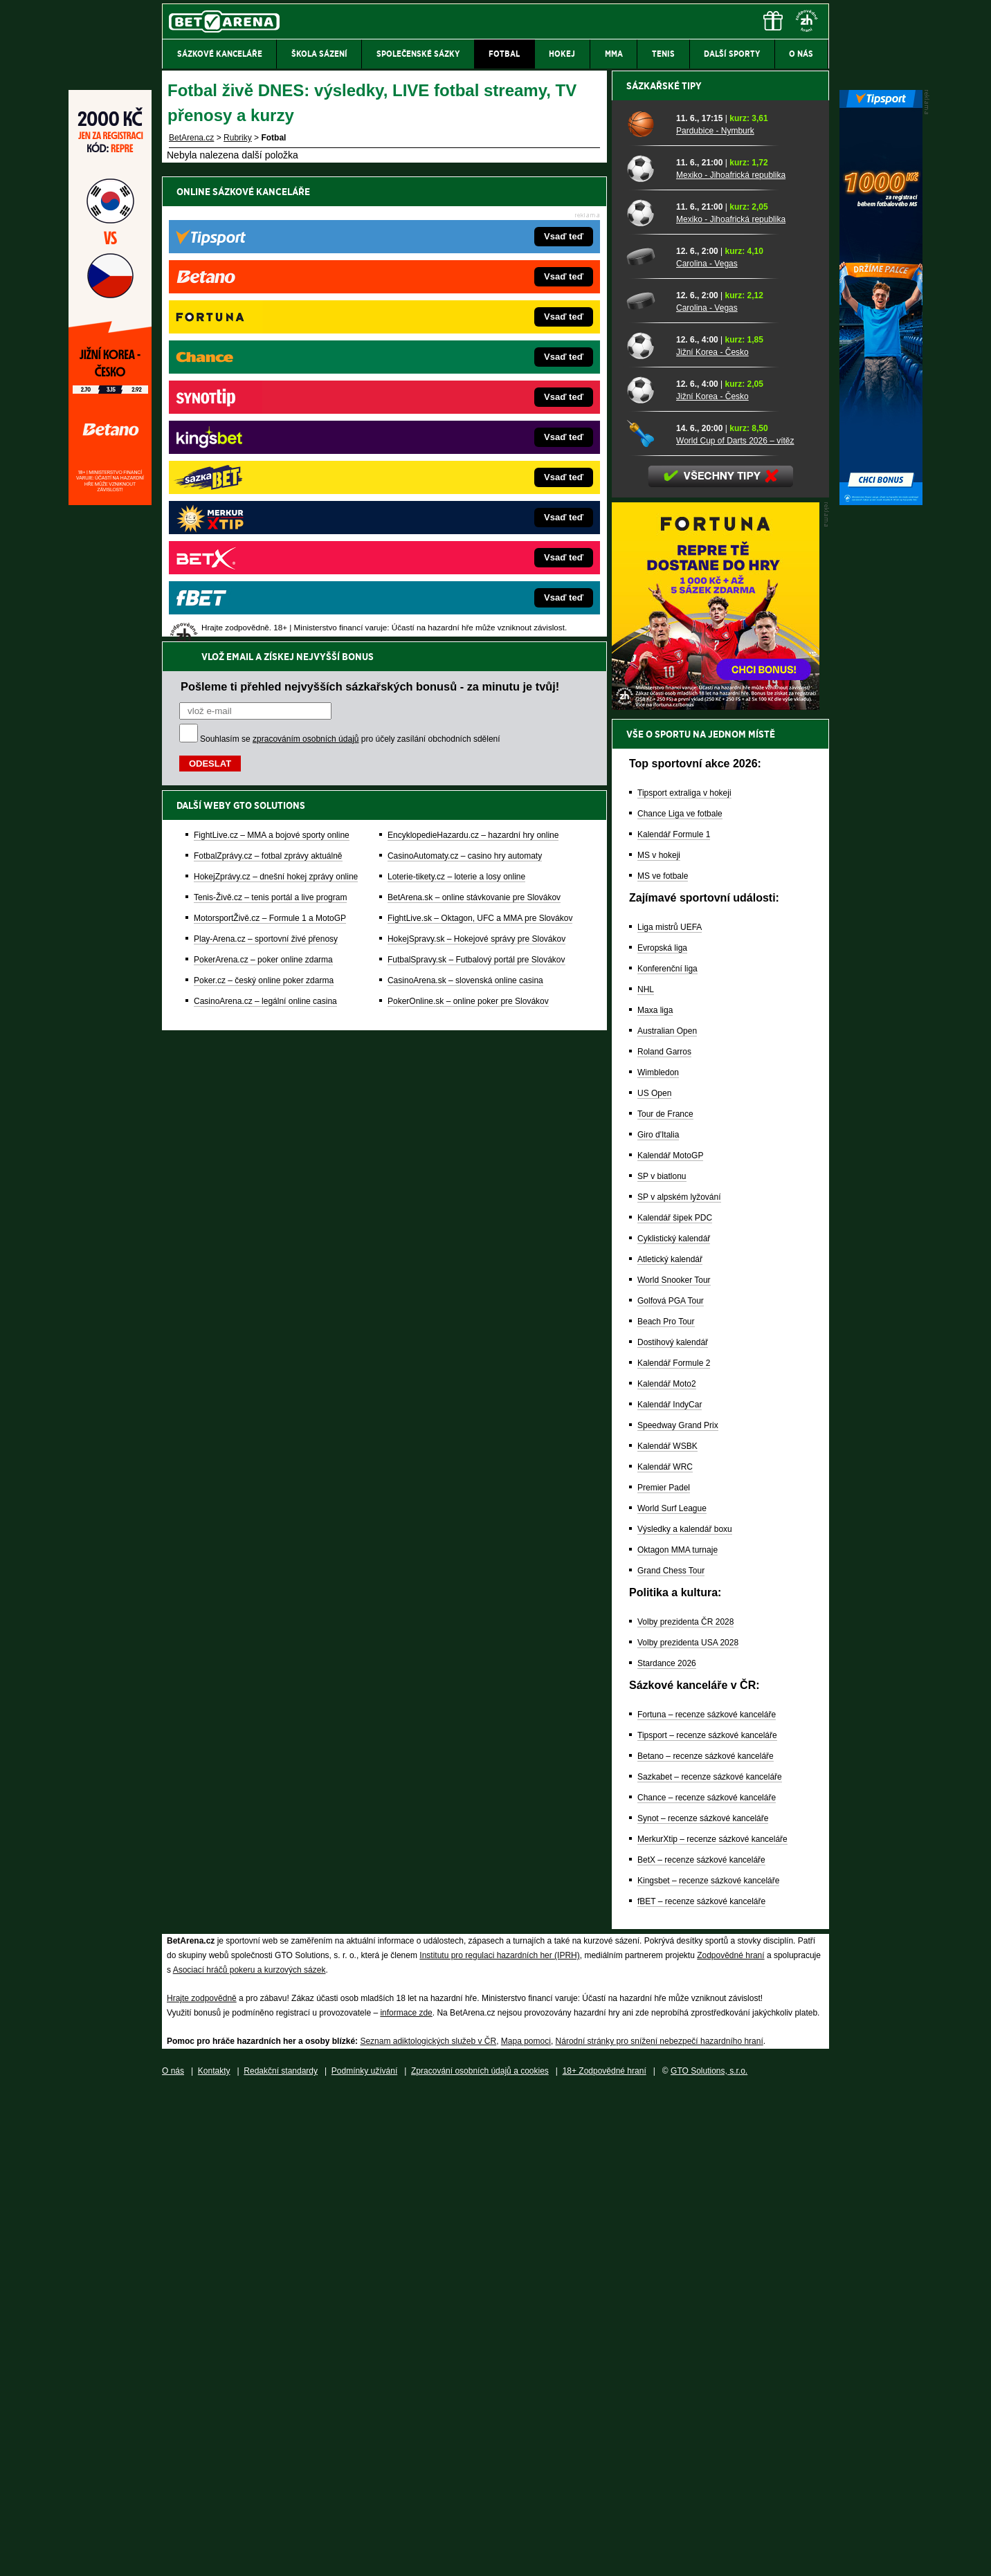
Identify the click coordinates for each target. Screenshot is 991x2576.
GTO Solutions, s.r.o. (709, 2554)
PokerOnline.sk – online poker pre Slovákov (468, 536)
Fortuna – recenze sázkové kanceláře (706, 2197)
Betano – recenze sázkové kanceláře (705, 2239)
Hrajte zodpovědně (202, 2481)
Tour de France (665, 1597)
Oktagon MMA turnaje (677, 2033)
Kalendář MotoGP (670, 1638)
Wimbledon (658, 1555)
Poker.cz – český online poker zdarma (264, 515)
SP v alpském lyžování (679, 1680)
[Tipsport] (880, 501)
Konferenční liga (667, 1451)
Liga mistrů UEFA (669, 1410)
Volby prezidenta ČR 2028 (685, 2105)
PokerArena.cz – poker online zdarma (263, 495)
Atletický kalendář (669, 1742)
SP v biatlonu (662, 1659)
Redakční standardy (281, 2554)
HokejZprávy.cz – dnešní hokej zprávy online (276, 412)
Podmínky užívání (364, 2554)
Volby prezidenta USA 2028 (687, 2125)
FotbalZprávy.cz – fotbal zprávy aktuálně (268, 391)
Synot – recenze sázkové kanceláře (702, 2301)
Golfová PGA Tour (670, 1784)
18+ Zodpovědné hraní (604, 2554)
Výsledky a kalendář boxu (684, 2012)
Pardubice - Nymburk (715, 614)
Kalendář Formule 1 (673, 1317)
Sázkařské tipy (664, 569)
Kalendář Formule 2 (673, 1846)
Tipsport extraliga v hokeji (684, 1276)
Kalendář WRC (665, 1950)
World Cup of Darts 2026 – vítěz (735, 924)
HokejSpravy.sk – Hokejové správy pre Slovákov (476, 474)
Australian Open (667, 1514)
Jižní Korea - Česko (712, 835)
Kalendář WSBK (667, 1929)
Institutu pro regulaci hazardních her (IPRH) (499, 2438)
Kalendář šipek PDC (674, 1701)
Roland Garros (664, 1535)
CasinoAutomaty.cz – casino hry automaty (465, 391)
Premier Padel (663, 1970)
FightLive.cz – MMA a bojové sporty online (271, 370)
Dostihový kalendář (672, 1825)
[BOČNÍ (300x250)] (715, 1189)
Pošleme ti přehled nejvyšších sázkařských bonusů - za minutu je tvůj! (370, 221)
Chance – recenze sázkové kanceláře (706, 2280)
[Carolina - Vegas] (646, 740)
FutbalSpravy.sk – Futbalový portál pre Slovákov (476, 495)
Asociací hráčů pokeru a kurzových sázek (249, 2453)
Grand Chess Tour (670, 2053)
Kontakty (214, 2554)
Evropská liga (662, 1431)
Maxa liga (655, 1493)
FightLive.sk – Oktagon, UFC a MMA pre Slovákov (480, 453)
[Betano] (110, 501)
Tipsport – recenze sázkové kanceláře (707, 2218)
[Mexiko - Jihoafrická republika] (646, 651)
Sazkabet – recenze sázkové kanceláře (709, 2260)
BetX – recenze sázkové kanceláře (701, 2343)
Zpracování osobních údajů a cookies (480, 2554)
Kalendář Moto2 (666, 1867)
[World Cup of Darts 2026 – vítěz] (646, 917)
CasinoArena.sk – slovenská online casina (465, 515)
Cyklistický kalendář (673, 1721)
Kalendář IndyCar (669, 1887)
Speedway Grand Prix (677, 1908)
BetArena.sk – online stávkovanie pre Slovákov (474, 432)
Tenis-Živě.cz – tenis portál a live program (270, 432)
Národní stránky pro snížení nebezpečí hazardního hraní (659, 2524)
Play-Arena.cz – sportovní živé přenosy (266, 474)
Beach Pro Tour (666, 1804)
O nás (173, 2554)
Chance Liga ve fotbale (679, 1296)
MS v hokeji (658, 1338)
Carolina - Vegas (707, 746)
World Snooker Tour (674, 1763)
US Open (654, 1576)
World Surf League (672, 1991)
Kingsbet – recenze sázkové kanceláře (708, 2363)
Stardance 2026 (666, 2146)
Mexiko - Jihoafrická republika (730, 658)
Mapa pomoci (526, 2524)
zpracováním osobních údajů (305, 274)
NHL (645, 1472)
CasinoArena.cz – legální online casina (265, 536)
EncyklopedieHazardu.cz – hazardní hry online (473, 370)
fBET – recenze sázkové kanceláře (701, 2384)
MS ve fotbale (662, 1359)
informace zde (406, 2496)
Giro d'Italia (658, 1618)
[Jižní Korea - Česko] (646, 828)
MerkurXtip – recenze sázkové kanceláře (712, 2322)
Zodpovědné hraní (730, 2438)
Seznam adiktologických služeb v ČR (428, 2524)
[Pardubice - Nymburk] (646, 607)
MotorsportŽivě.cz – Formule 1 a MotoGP (270, 453)
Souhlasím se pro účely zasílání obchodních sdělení (350, 274)
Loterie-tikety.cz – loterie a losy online (456, 412)
